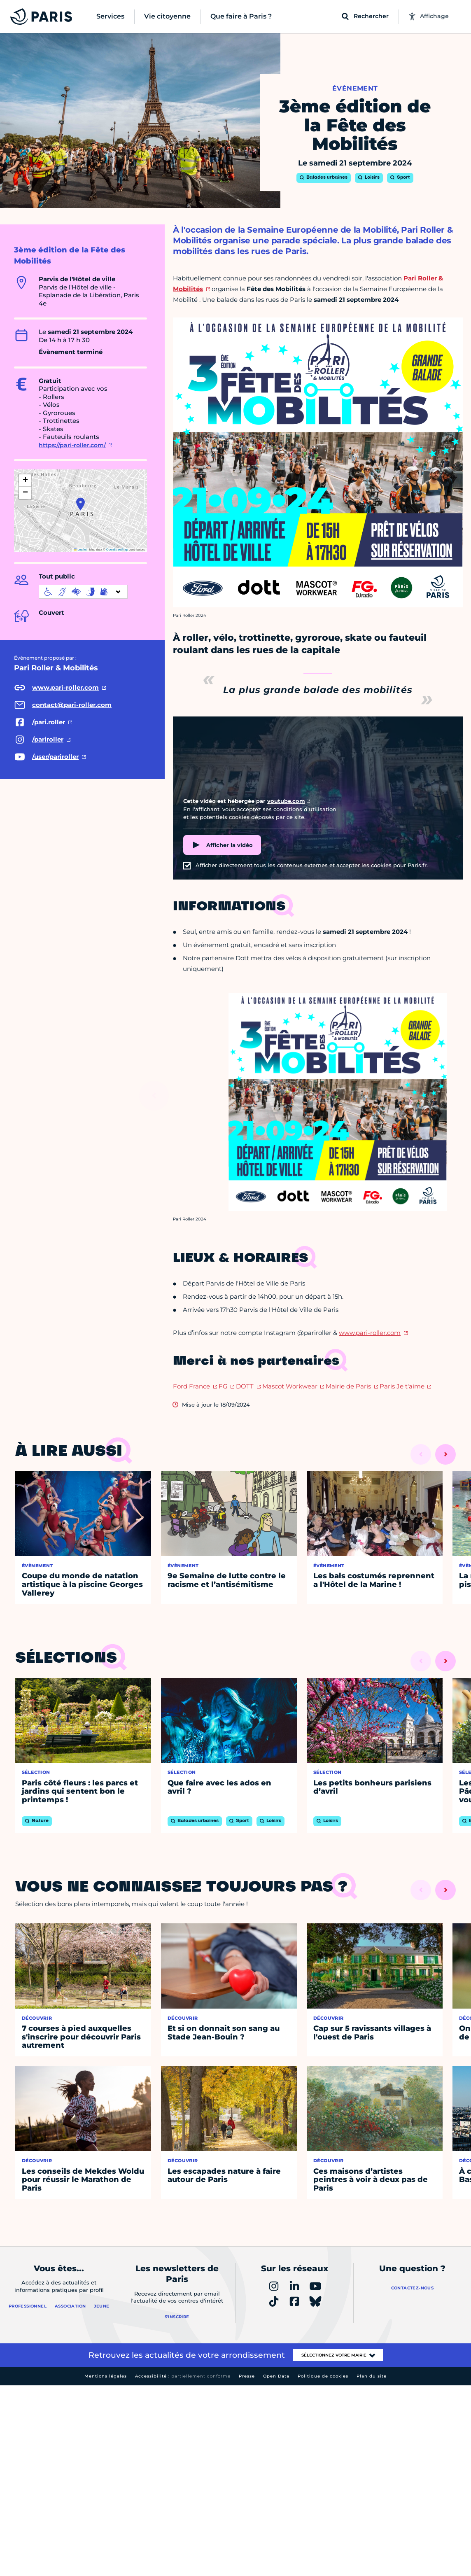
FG (223, 1386)
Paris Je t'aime (402, 1386)
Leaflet (80, 549)
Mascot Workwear (289, 1386)
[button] (80, 504)
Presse (247, 2376)
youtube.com (286, 801)
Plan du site (372, 2376)
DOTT (245, 1386)
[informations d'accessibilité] (83, 592)
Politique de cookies (323, 2376)
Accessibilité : (183, 2376)
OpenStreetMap (117, 549)
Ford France (191, 1386)
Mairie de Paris (348, 1386)
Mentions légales (105, 2376)
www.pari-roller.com (370, 1333)
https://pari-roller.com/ (72, 445)
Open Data (276, 2376)
